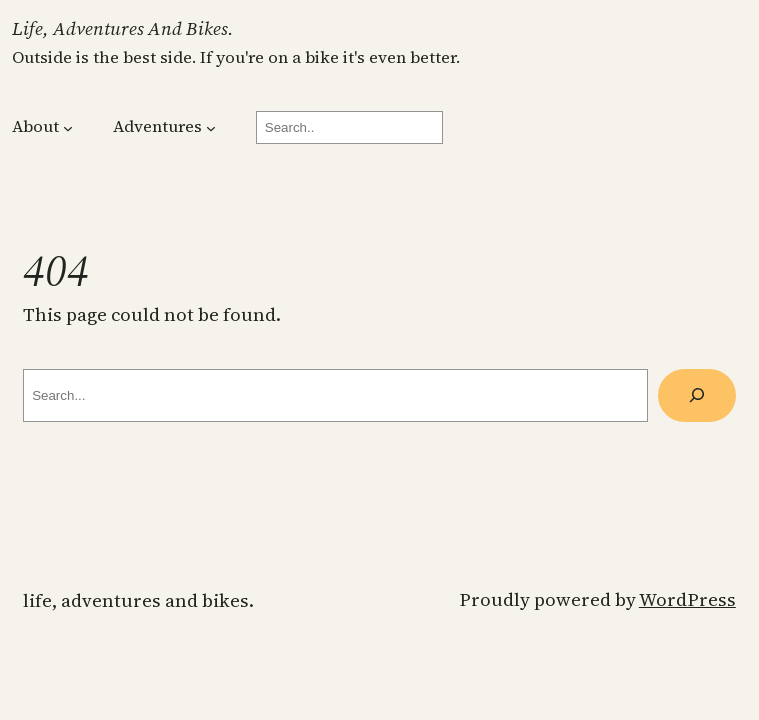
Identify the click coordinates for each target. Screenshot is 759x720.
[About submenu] (68, 128)
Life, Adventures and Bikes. (123, 28)
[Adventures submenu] (211, 128)
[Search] (697, 395)
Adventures (157, 126)
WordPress (687, 599)
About (35, 126)
